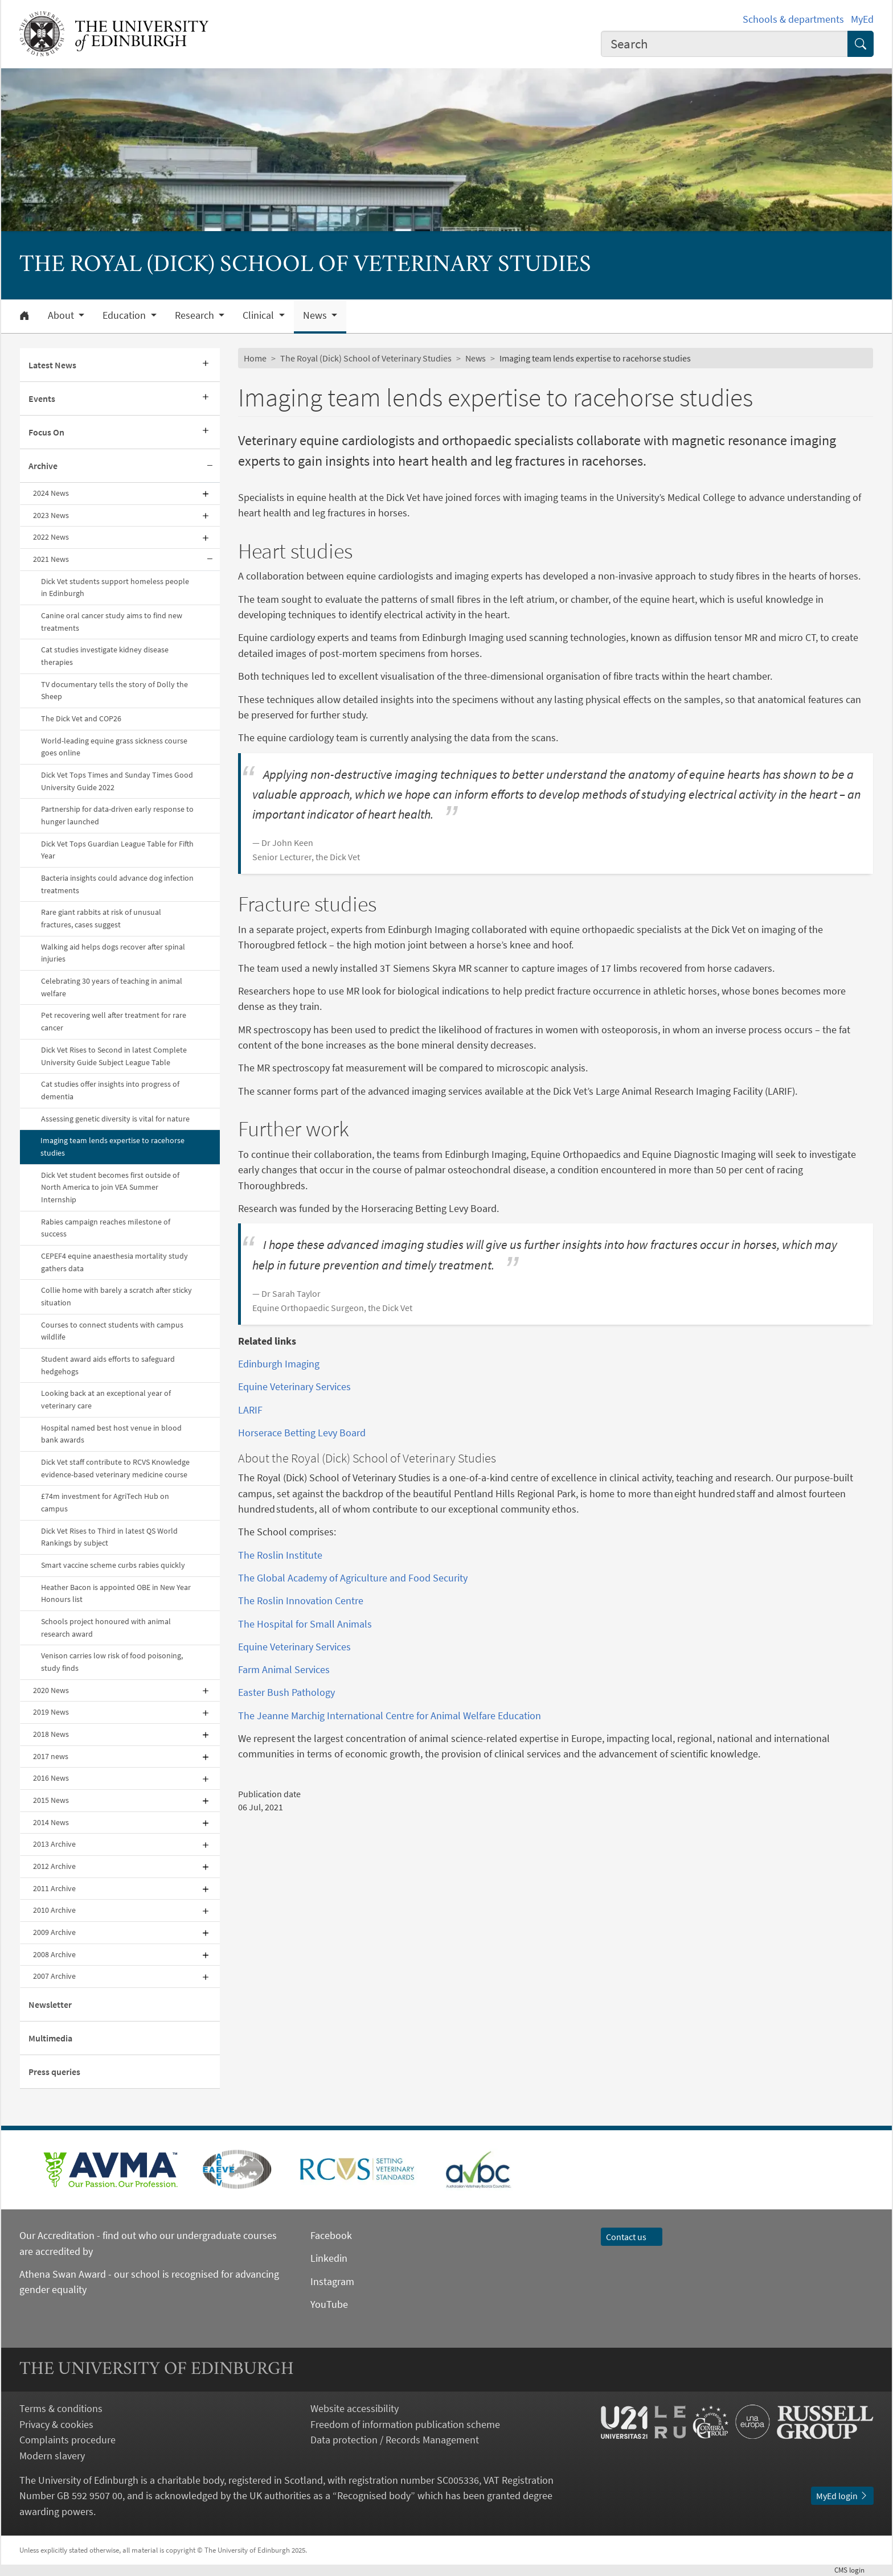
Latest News (52, 365)
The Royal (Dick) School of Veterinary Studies (366, 358)
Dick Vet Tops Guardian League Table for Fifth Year (117, 850)
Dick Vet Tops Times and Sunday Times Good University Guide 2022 (117, 781)
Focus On (46, 432)
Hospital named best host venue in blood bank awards (111, 1434)
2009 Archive (54, 1932)
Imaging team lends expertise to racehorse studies (112, 1146)
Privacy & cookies (56, 2424)
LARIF (250, 1409)
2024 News (51, 493)
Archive (43, 465)
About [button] (62, 315)
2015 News (51, 1800)
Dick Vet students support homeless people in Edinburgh (115, 587)
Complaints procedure (67, 2439)
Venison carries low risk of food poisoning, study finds (112, 1661)
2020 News (51, 1690)
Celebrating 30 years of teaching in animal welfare (111, 987)
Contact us (631, 2236)
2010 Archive (54, 1910)
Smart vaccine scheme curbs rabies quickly (113, 1565)
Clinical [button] (259, 315)
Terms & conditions (61, 2408)
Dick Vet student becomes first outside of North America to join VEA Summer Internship (110, 1187)
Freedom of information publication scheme (405, 2424)
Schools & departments (793, 19)
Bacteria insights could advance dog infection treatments (117, 884)
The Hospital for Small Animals (305, 1623)
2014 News (51, 1822)
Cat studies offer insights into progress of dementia (110, 1090)
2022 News (51, 537)
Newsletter (50, 2004)
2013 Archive (54, 1844)
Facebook (331, 2235)
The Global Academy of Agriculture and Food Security (353, 1577)
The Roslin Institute (280, 1555)
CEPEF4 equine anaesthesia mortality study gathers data (114, 1262)
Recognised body (374, 2495)
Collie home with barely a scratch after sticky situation (116, 1296)
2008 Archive (54, 1954)
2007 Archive (54, 1976)
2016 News (51, 1778)
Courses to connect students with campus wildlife (112, 1331)
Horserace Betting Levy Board (302, 1432)
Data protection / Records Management (394, 2439)
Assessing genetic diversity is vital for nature (115, 1119)
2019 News (51, 1712)
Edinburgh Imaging (278, 1363)
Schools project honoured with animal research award (106, 1627)
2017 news (50, 1756)
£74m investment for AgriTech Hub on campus (105, 1502)
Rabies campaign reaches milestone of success (105, 1228)
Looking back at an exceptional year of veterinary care (106, 1399)
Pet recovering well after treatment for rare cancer (113, 1021)
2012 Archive (54, 1866)
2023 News (51, 515)
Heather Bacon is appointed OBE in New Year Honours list (116, 1593)
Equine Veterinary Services (294, 1386)
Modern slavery (52, 2455)
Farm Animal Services (284, 1669)
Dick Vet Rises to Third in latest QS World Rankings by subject (109, 1537)
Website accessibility (354, 2408)
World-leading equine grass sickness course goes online (114, 747)
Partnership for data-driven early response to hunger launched (117, 815)
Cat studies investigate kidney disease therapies (105, 655)
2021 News (51, 559)
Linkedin (328, 2258)
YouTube (329, 2304)
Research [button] (195, 315)
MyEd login (842, 2495)
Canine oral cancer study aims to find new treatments (111, 621)
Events (41, 398)
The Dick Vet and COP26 (81, 718)
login (854, 2569)
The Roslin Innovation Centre (300, 1600)
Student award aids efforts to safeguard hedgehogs (108, 1365)
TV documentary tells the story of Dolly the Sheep (114, 690)
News (475, 358)
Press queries (54, 2071)
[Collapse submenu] (209, 466)
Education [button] (125, 315)
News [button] (316, 315)
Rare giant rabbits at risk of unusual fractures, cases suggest (101, 918)
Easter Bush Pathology (286, 1692)
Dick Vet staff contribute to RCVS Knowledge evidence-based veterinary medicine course (115, 1468)
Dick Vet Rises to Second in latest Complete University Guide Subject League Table (114, 1056)
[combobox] (724, 44)
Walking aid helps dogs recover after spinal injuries (113, 953)
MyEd (862, 19)
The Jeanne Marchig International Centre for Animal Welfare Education (389, 1715)
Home (255, 358)
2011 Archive (54, 1888)
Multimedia (50, 2038)
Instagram (332, 2281)
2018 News (51, 1734)
